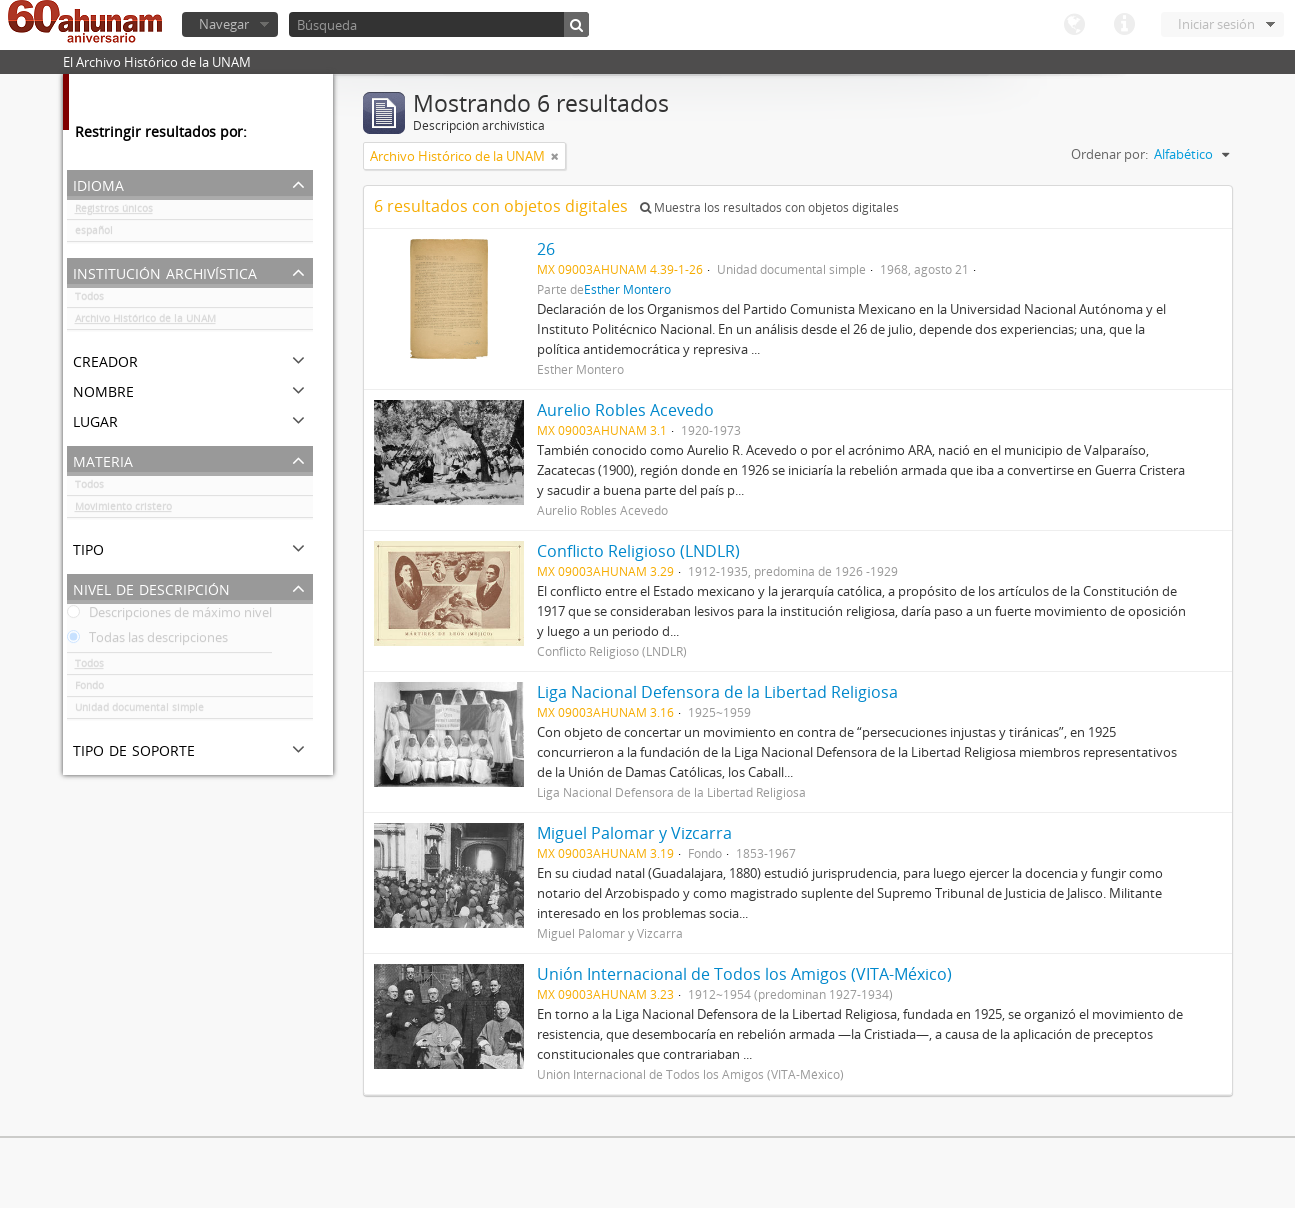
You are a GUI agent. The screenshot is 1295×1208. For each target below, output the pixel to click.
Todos (89, 300)
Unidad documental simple (139, 711)
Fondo (89, 689)
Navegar (224, 24)
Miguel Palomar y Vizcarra (634, 833)
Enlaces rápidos (1124, 25)
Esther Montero (627, 289)
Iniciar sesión (1216, 24)
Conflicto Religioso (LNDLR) (638, 551)
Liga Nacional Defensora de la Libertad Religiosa (717, 692)
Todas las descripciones (147, 641)
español (94, 234)
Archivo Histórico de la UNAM (145, 322)
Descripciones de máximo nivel (169, 616)
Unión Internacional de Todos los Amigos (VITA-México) (744, 974)
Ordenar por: (1109, 154)
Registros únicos (114, 212)
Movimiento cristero (123, 510)
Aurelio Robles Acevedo (625, 410)
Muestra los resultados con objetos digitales (769, 207)
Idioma (1074, 25)
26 (546, 249)
